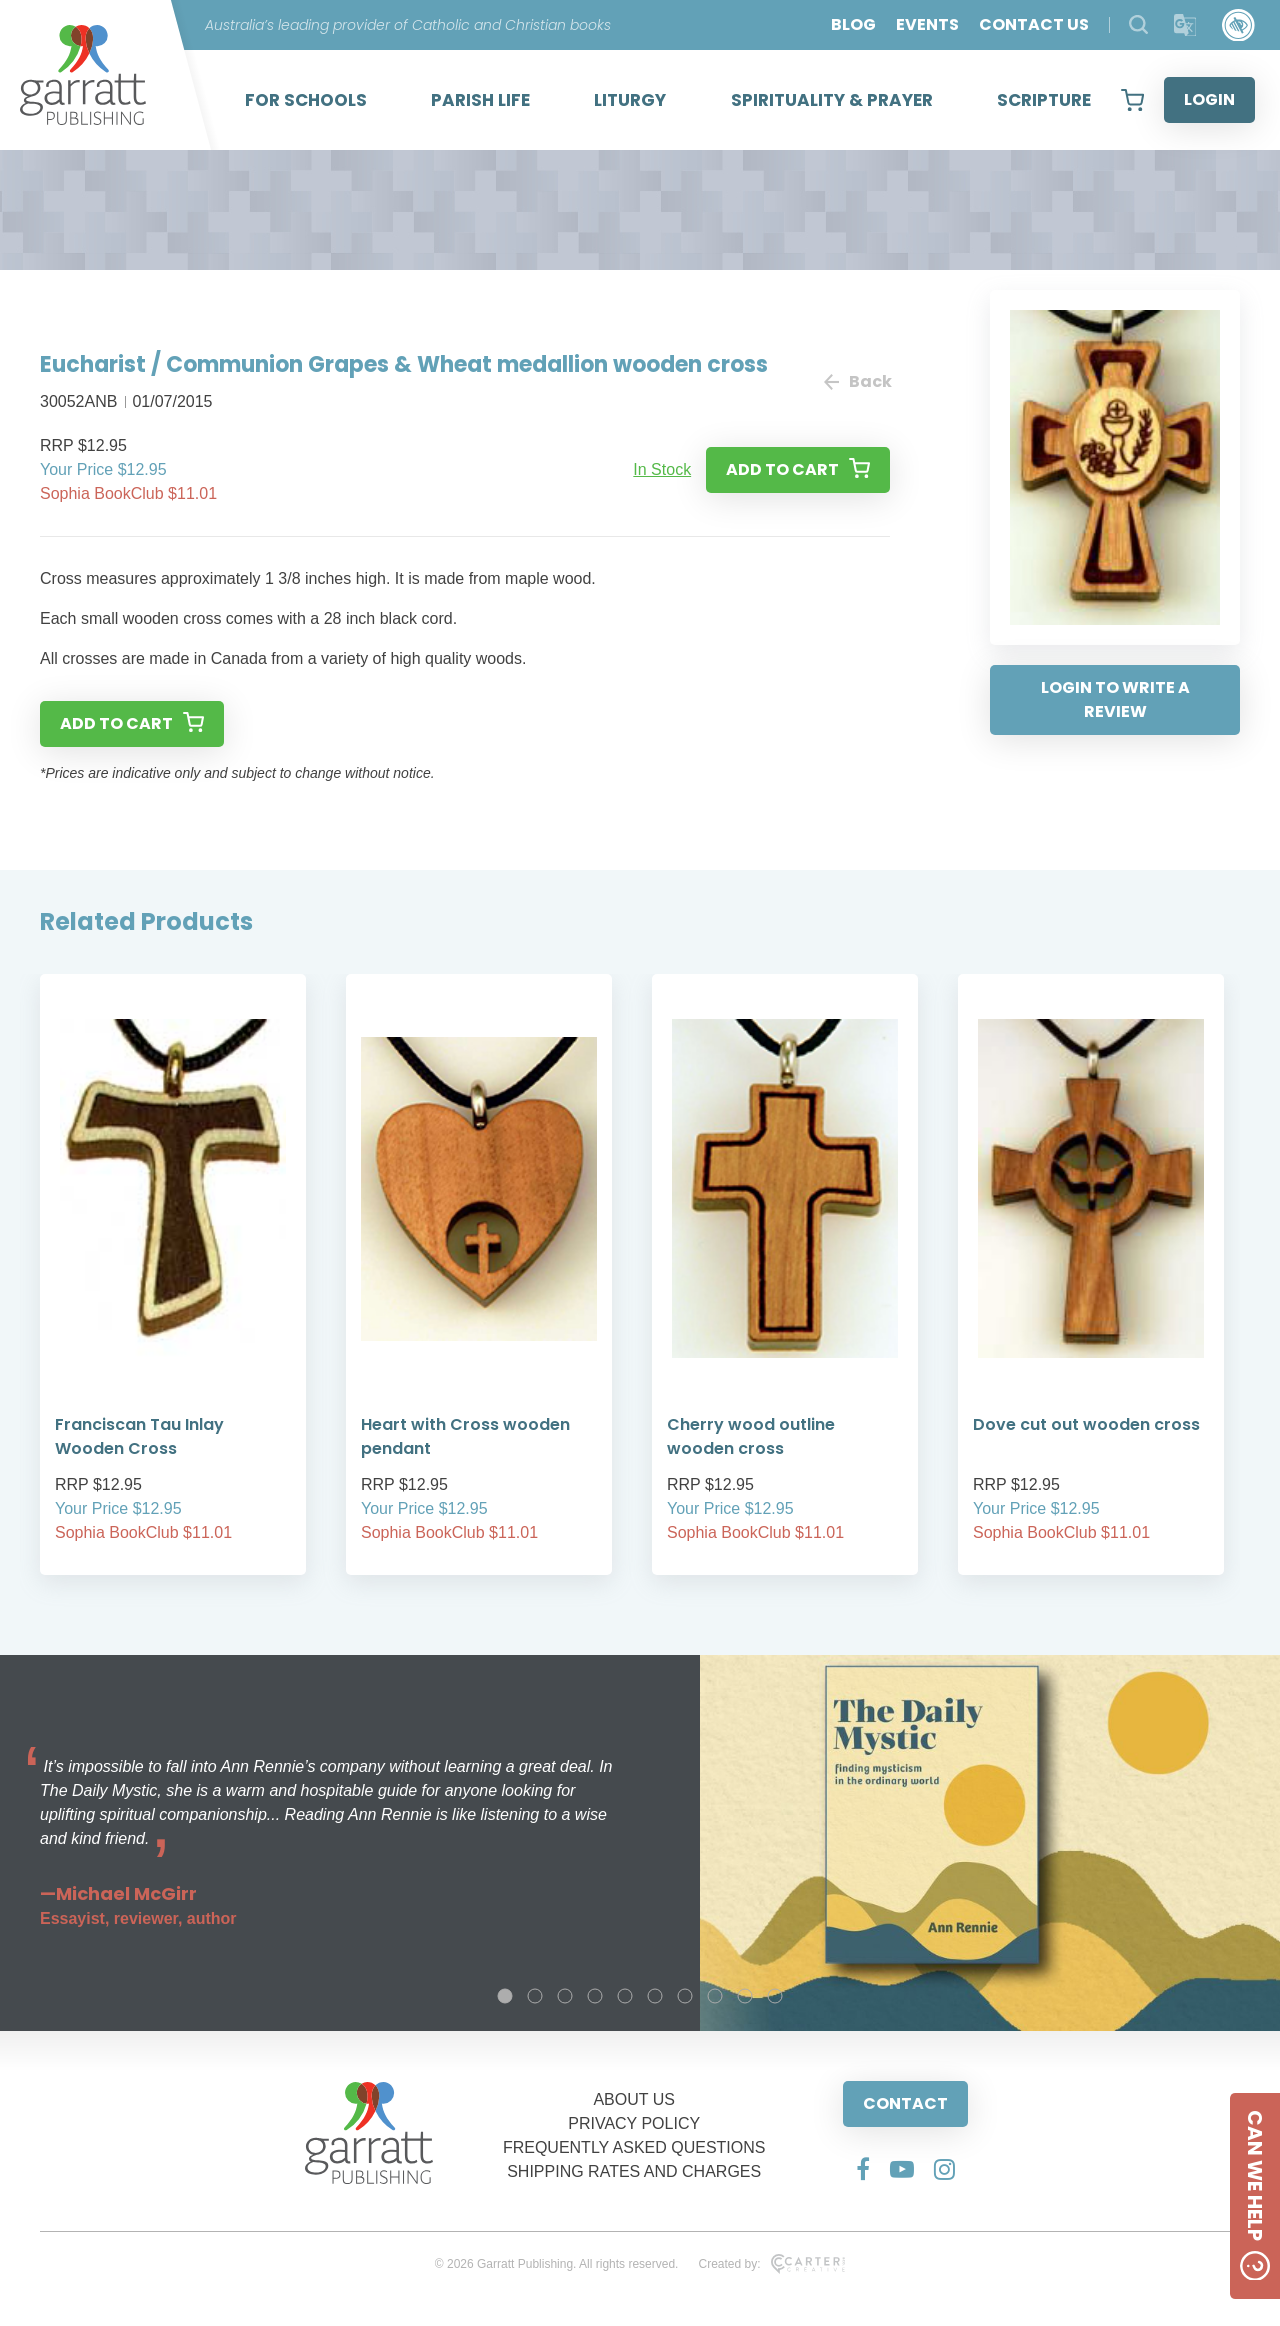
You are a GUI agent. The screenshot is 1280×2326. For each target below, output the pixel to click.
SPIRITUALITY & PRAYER (832, 100)
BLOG (853, 24)
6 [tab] (655, 1996)
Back (857, 381)
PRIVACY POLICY (634, 2123)
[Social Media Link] (863, 2169)
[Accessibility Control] (1238, 25)
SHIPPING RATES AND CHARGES (634, 2171)
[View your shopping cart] (1132, 100)
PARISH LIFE (480, 100)
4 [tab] (595, 1996)
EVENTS (927, 24)
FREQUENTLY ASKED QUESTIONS (634, 2147)
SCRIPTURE (1044, 100)
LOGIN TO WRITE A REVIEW (1115, 699)
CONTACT (905, 2103)
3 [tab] (565, 1996)
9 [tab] (745, 1996)
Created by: (771, 2264)
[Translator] (1185, 25)
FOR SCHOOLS (306, 100)
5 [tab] (625, 1996)
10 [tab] (775, 1996)
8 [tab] (715, 1996)
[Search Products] (1138, 24)
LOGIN (1209, 99)
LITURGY (630, 100)
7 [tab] (685, 1996)
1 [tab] (505, 1996)
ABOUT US (634, 2099)
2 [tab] (535, 1996)
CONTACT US (1034, 24)
